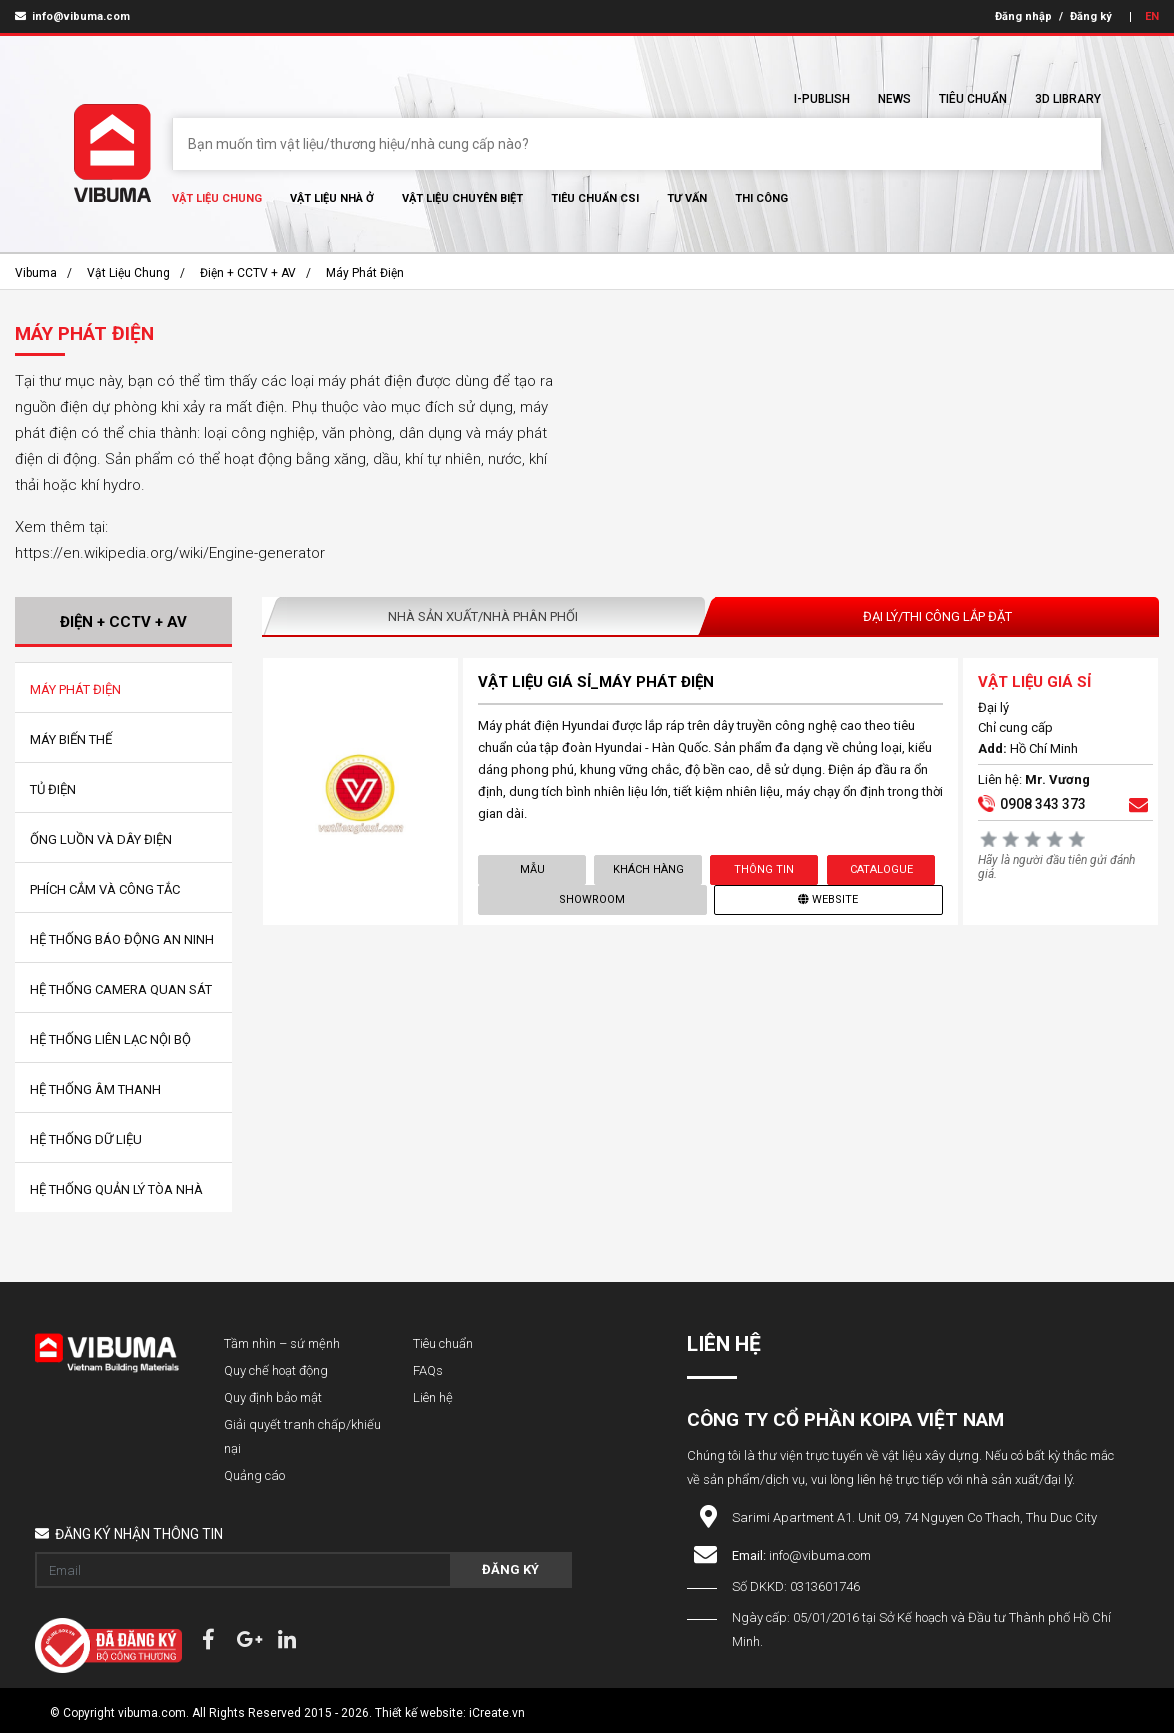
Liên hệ (433, 1397)
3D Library (1068, 99)
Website (829, 899)
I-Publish (822, 99)
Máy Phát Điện (365, 273)
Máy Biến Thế (71, 739)
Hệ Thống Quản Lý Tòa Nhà (116, 1189)
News (894, 99)
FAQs (428, 1370)
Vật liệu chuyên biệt (462, 198)
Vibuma (36, 273)
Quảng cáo (254, 1475)
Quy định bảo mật (273, 1397)
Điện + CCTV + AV (248, 273)
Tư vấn (687, 198)
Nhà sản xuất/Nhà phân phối (483, 616)
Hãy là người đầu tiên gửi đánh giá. (1056, 867)
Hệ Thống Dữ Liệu (86, 1139)
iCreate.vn (497, 1713)
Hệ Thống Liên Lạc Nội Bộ (110, 1039)
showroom (592, 899)
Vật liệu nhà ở (332, 198)
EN (1152, 16)
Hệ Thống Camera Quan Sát (121, 989)
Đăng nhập (1023, 16)
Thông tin (764, 869)
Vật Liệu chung (217, 198)
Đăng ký (1091, 16)
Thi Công (761, 198)
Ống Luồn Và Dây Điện (101, 839)
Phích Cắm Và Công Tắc (105, 889)
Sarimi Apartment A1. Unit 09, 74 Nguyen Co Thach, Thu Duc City (914, 1517)
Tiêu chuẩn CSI (595, 198)
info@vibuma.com (72, 16)
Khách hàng (648, 869)
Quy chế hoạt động (276, 1370)
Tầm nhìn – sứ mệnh (282, 1343)
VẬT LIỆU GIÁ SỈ (1034, 682)
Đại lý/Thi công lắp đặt (937, 616)
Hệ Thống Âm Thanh (95, 1089)
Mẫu (531, 869)
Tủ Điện (53, 789)
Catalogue (880, 869)
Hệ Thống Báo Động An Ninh (122, 939)
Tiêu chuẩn (973, 99)
